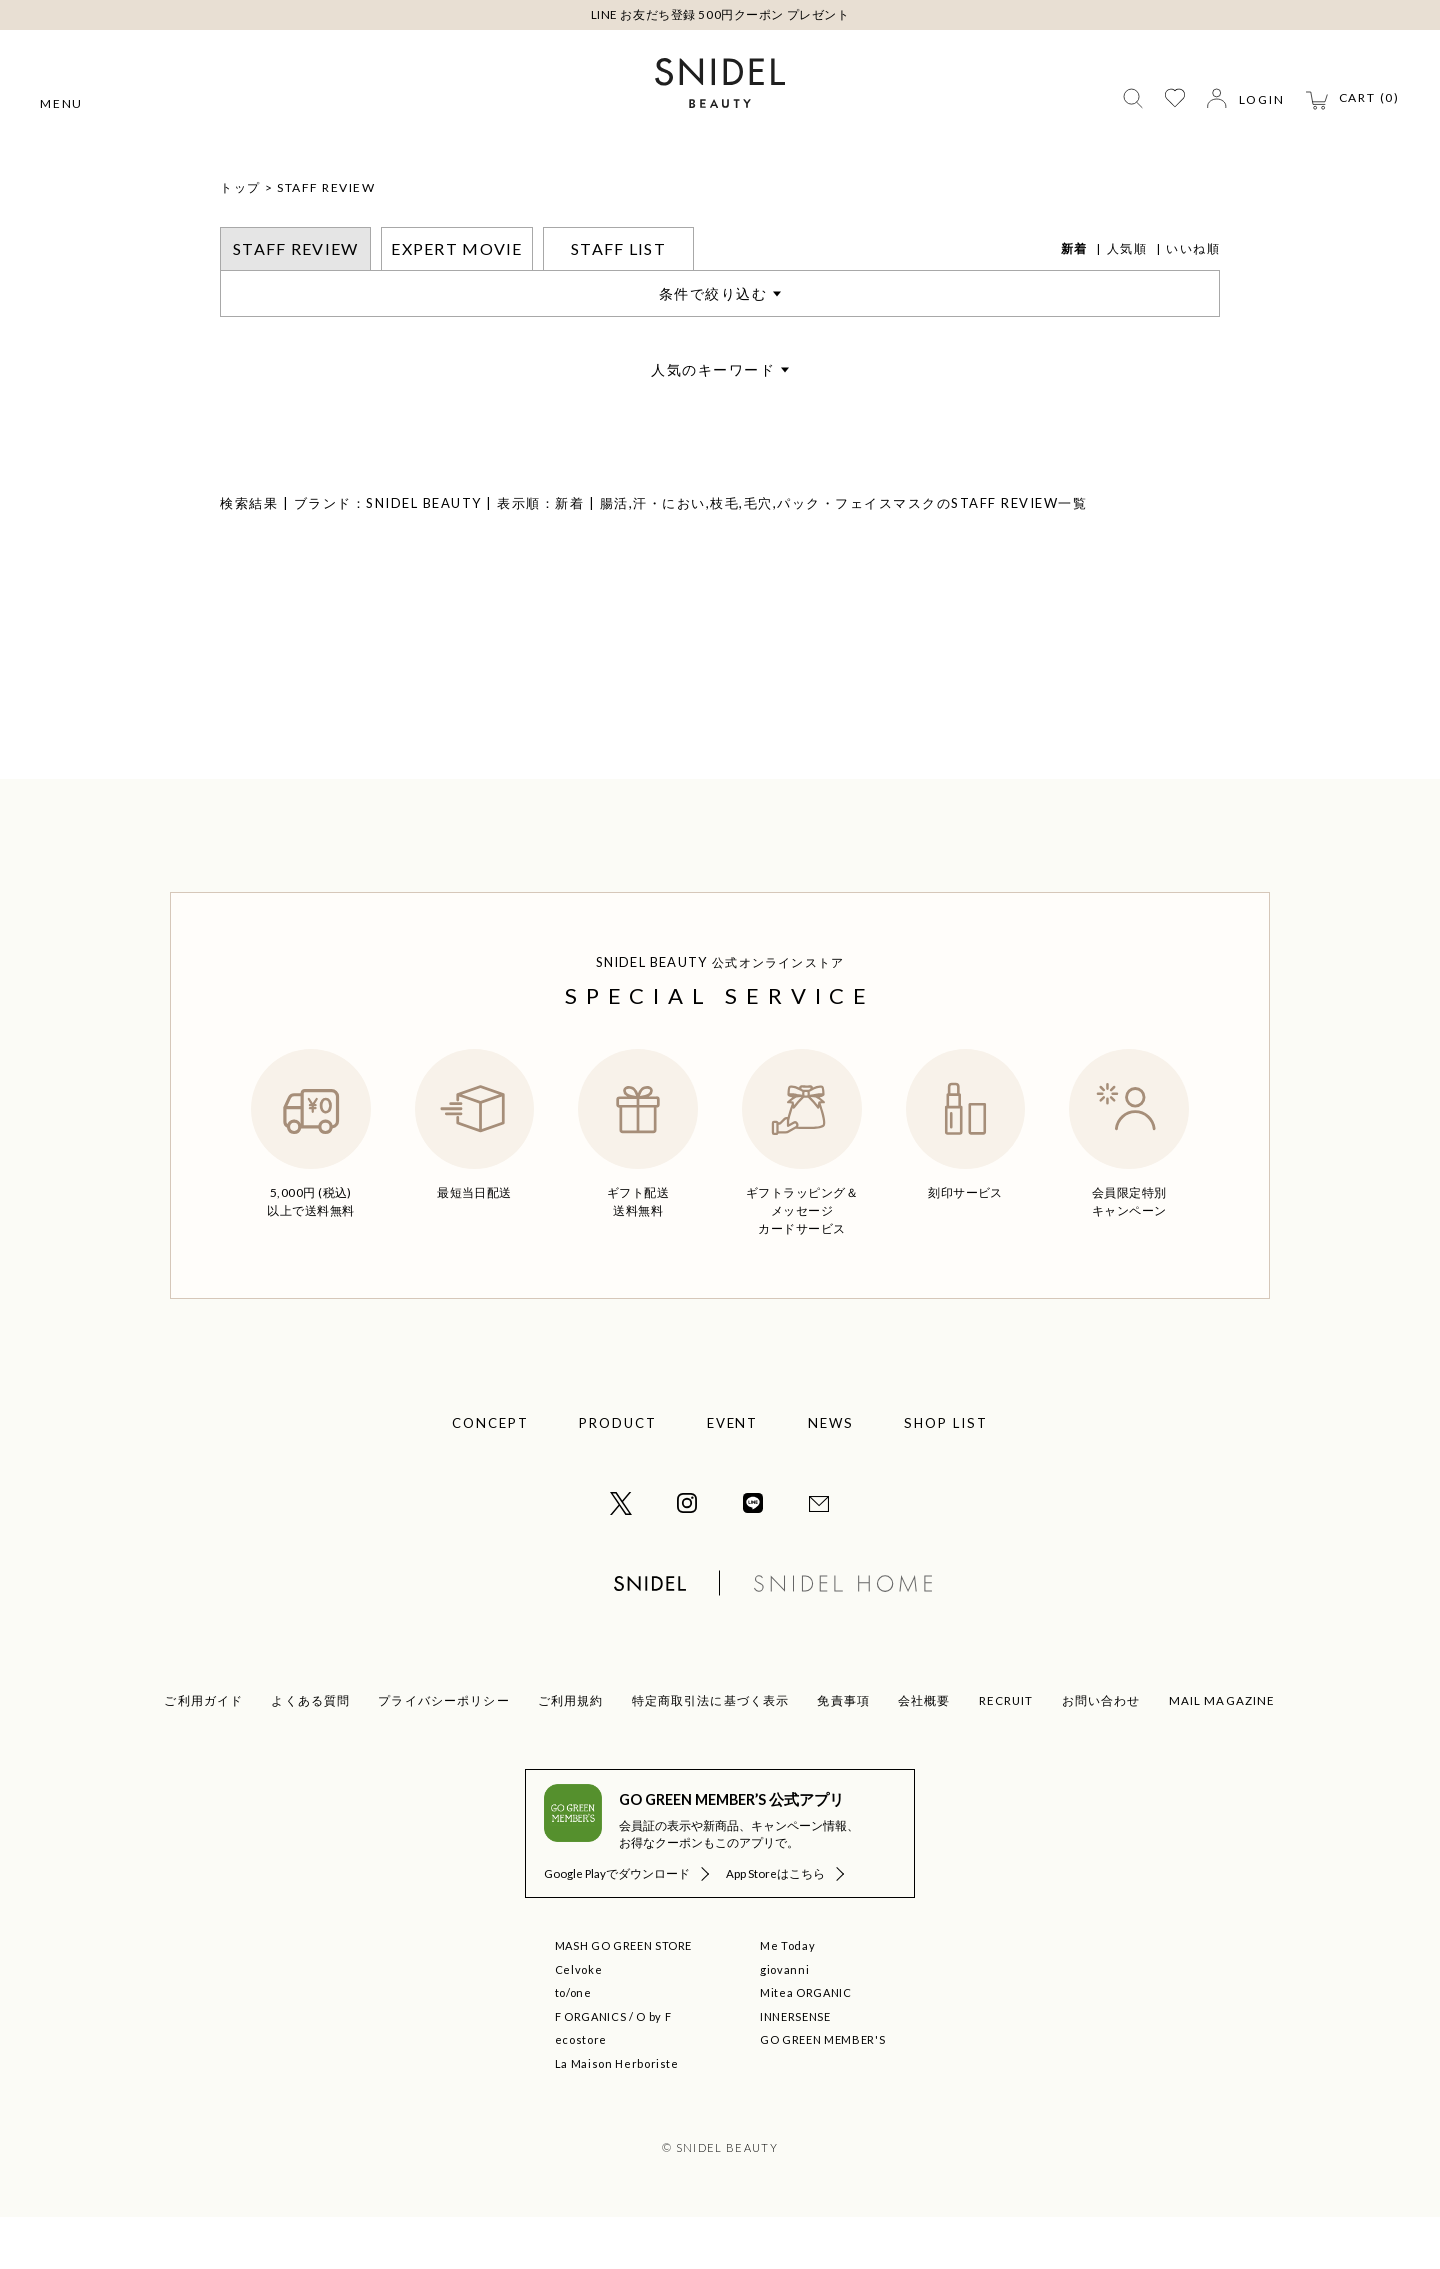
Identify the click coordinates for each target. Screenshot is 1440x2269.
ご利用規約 (571, 1752)
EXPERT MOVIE (456, 300)
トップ (240, 239)
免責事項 (843, 1752)
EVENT (733, 1475)
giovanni (784, 2021)
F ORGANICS (591, 2068)
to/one (573, 2044)
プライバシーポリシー (444, 1752)
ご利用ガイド (203, 1752)
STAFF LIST (618, 300)
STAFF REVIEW (326, 239)
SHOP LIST (946, 1475)
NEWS (831, 1475)
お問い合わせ (1101, 1752)
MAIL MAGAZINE (1222, 1752)
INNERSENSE (795, 2068)
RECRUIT (1006, 1752)
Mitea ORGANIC (806, 2044)
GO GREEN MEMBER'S (822, 2091)
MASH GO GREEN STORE (624, 1997)
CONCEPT (490, 1475)
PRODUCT (618, 1475)
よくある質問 (310, 1752)
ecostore (581, 2091)
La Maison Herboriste (617, 2115)
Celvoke (579, 2021)
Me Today (787, 1997)
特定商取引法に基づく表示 (711, 1752)
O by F (653, 2068)
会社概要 (924, 1752)
